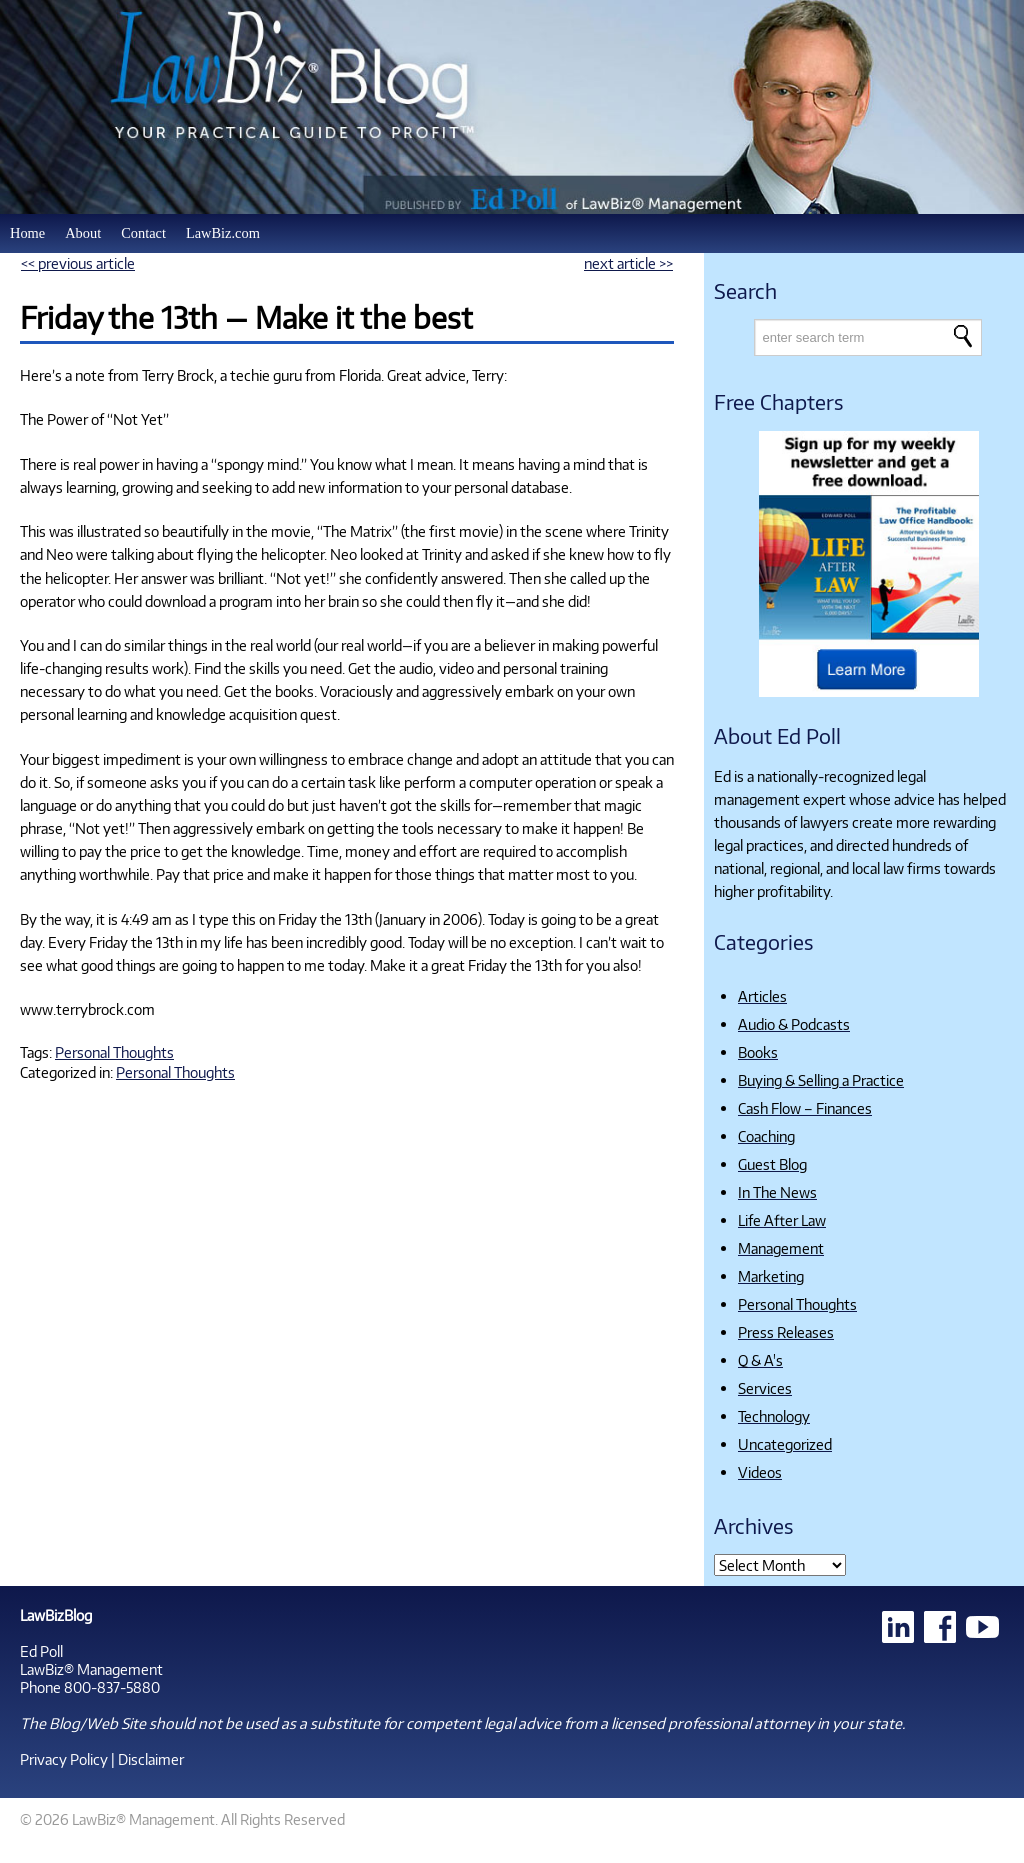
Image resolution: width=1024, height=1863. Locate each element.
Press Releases (786, 1332)
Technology (774, 1416)
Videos (760, 1472)
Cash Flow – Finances (805, 1108)
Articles (762, 996)
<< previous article (78, 263)
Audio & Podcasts (794, 1024)
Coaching (766, 1136)
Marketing (771, 1276)
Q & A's (760, 1360)
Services (765, 1388)
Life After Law (782, 1220)
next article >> (628, 263)
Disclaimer (151, 1759)
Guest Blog (772, 1164)
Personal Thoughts (114, 1052)
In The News (777, 1192)
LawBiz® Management (91, 1669)
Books (758, 1052)
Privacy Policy (64, 1759)
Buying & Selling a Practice (821, 1080)
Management (781, 1248)
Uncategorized (785, 1444)
